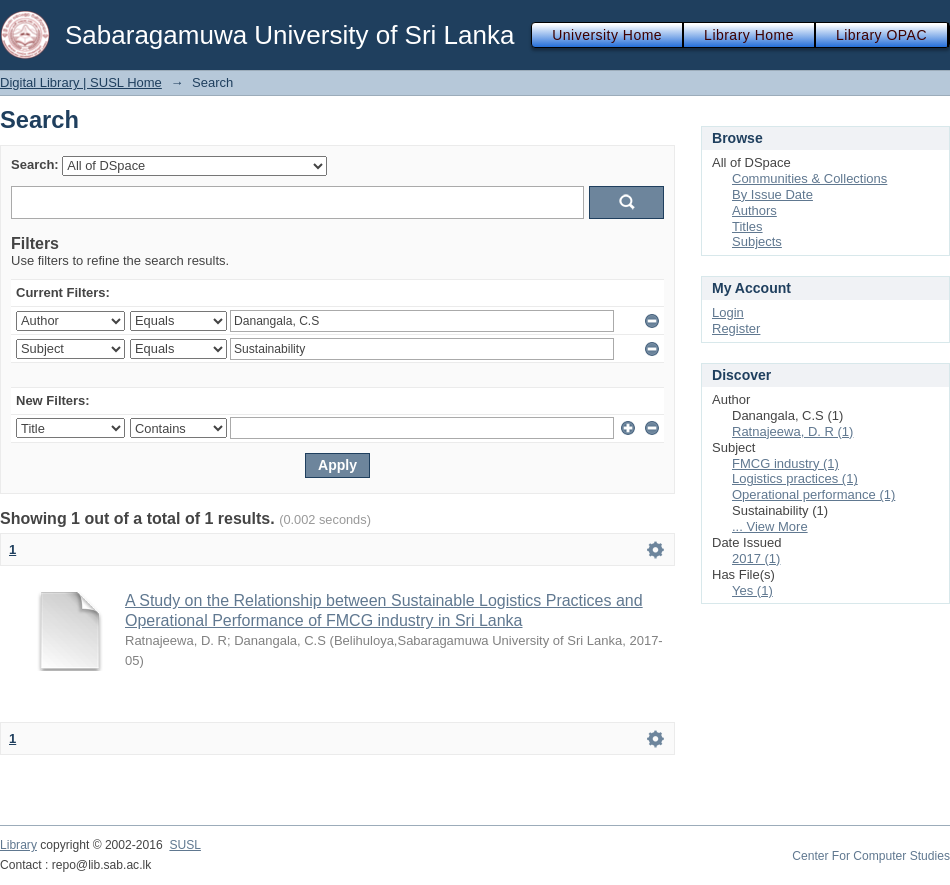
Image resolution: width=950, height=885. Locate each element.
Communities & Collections (809, 178)
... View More (770, 526)
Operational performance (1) (813, 494)
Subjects (757, 241)
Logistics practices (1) (795, 478)
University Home (607, 35)
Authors (754, 210)
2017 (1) (756, 558)
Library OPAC (881, 35)
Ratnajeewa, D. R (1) (792, 431)
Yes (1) (752, 590)
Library (18, 845)
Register (736, 328)
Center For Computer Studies (871, 856)
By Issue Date (772, 194)
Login (728, 312)
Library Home (749, 35)
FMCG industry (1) (785, 463)
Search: (35, 164)
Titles (747, 226)
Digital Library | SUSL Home (81, 82)
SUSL (185, 845)
